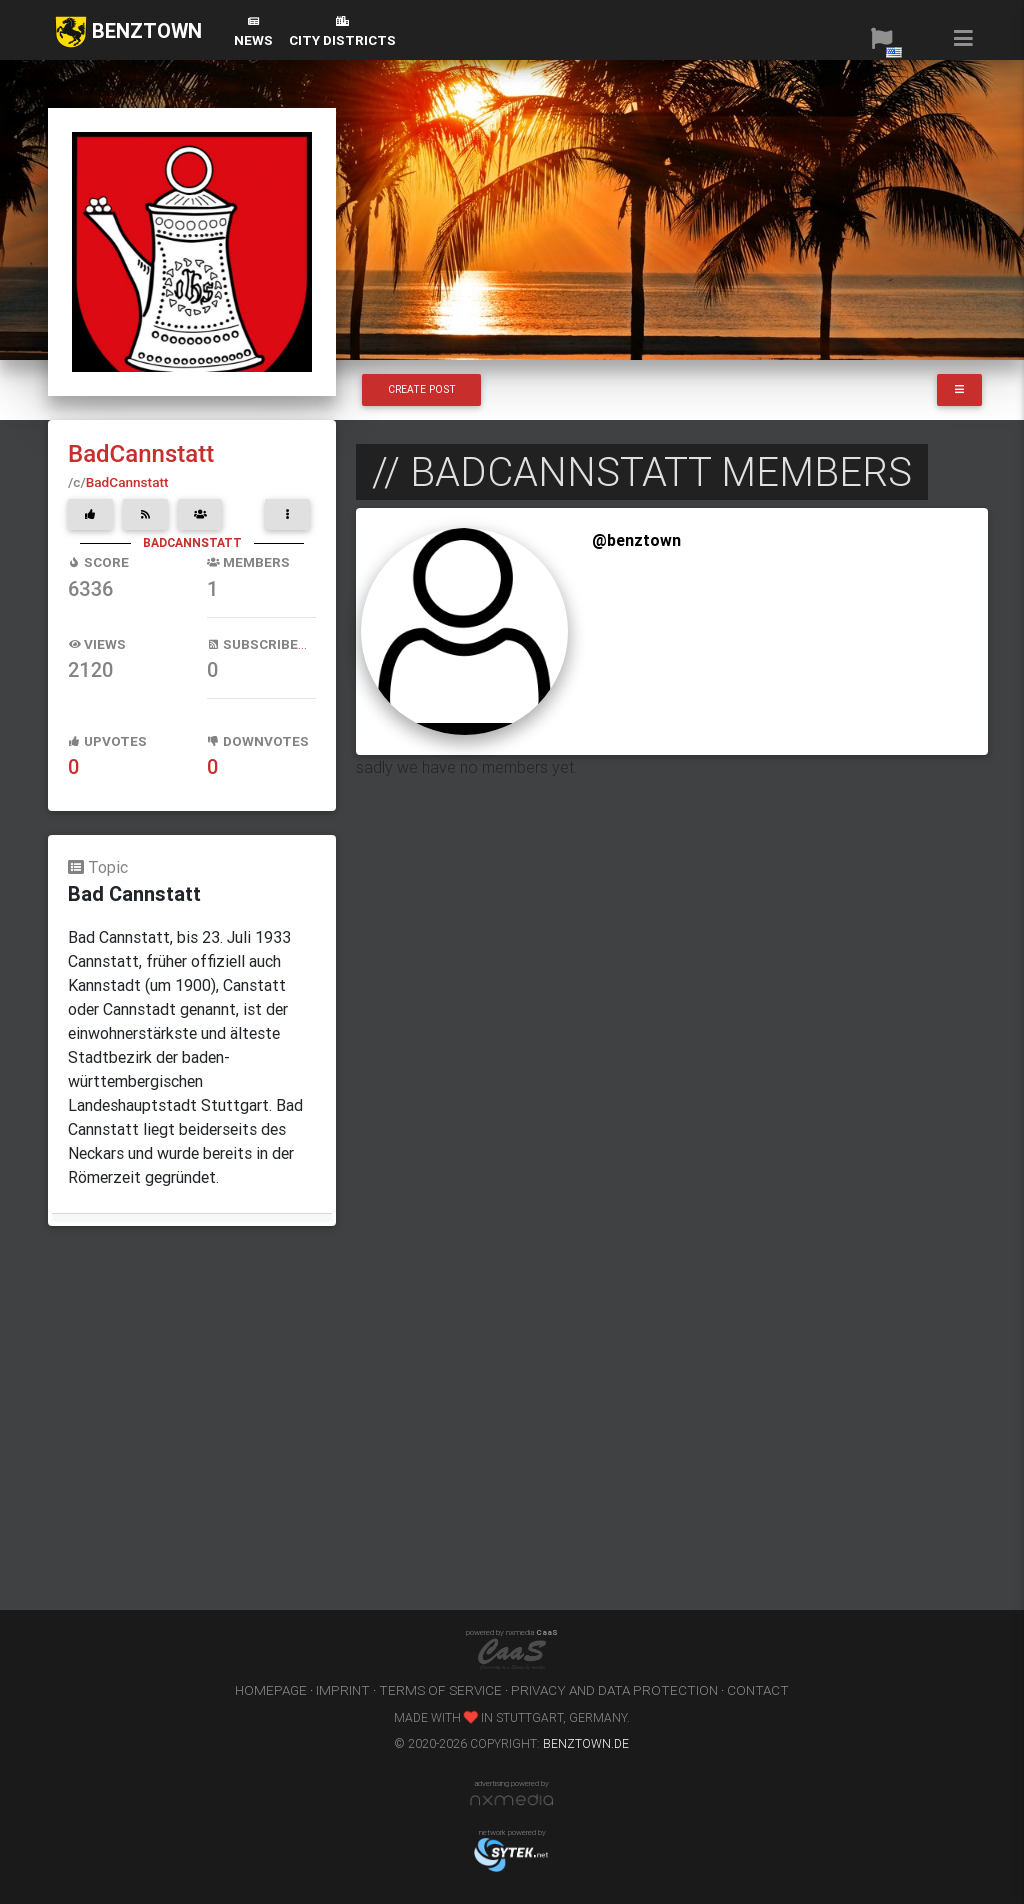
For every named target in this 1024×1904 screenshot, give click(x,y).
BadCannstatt (141, 454)
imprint (343, 1690)
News (253, 32)
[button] (881, 38)
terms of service (440, 1690)
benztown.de (586, 1743)
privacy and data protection (614, 1690)
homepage (271, 1690)
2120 (90, 670)
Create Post (422, 389)
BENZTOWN (128, 32)
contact (758, 1690)
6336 (90, 589)
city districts (342, 32)
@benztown (636, 540)
